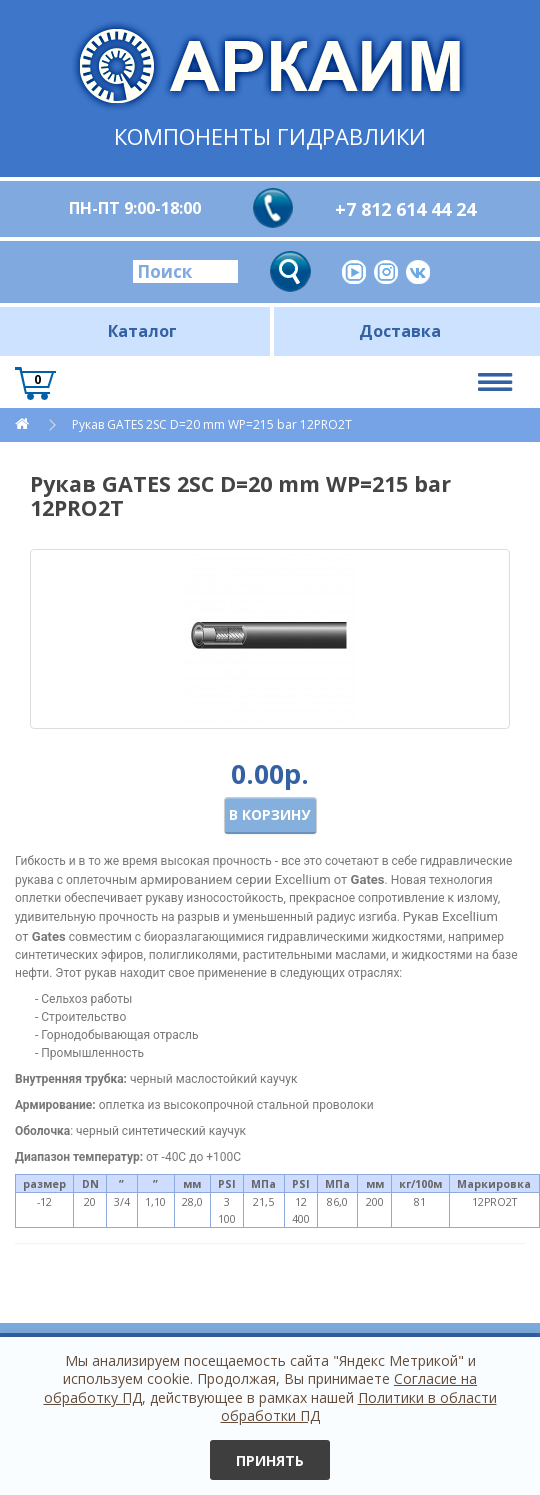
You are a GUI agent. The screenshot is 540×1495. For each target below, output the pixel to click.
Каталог (142, 331)
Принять (270, 1460)
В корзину (269, 814)
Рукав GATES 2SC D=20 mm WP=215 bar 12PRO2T (212, 424)
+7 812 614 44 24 (405, 209)
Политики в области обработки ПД (359, 1406)
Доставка (400, 331)
